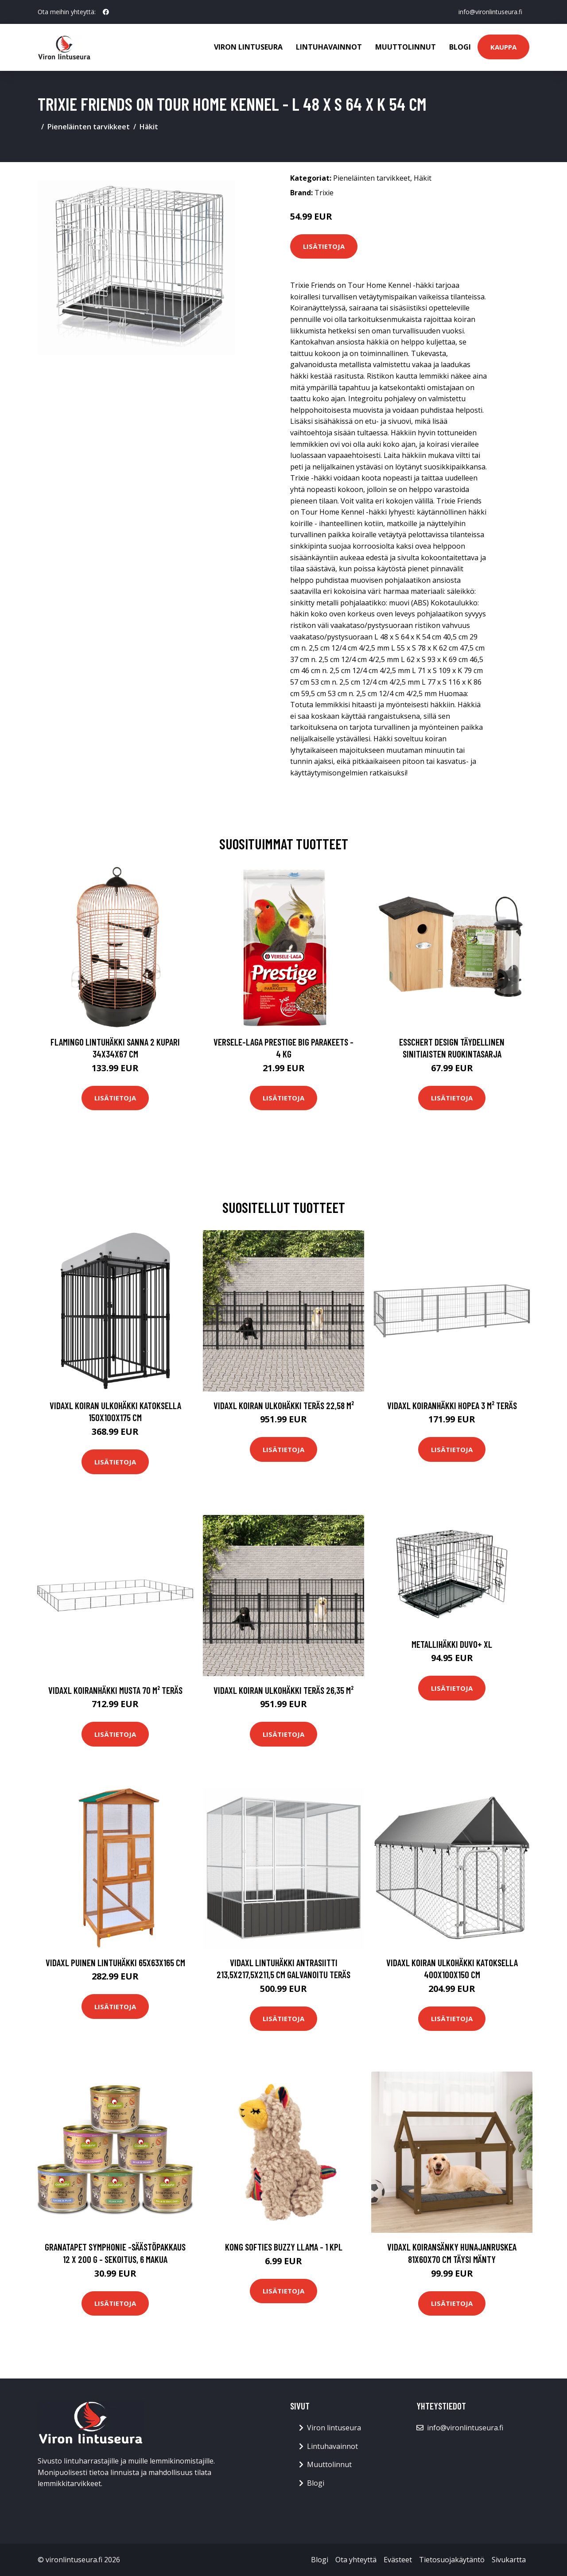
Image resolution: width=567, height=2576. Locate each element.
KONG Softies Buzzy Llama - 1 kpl (283, 2246)
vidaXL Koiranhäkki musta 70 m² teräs (115, 1690)
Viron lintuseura (248, 47)
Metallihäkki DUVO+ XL (452, 1644)
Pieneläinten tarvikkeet (88, 127)
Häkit (149, 127)
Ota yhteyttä (356, 2559)
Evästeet (398, 2559)
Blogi (460, 47)
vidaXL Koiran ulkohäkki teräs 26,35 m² (283, 1690)
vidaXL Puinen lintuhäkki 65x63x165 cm (115, 1962)
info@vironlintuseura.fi (490, 12)
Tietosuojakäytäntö (452, 2559)
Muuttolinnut (405, 47)
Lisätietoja (324, 246)
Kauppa (503, 47)
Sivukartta (509, 2559)
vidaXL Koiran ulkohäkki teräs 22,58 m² (284, 1405)
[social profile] (106, 12)
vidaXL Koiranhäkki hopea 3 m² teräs (452, 1405)
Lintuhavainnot (329, 47)
